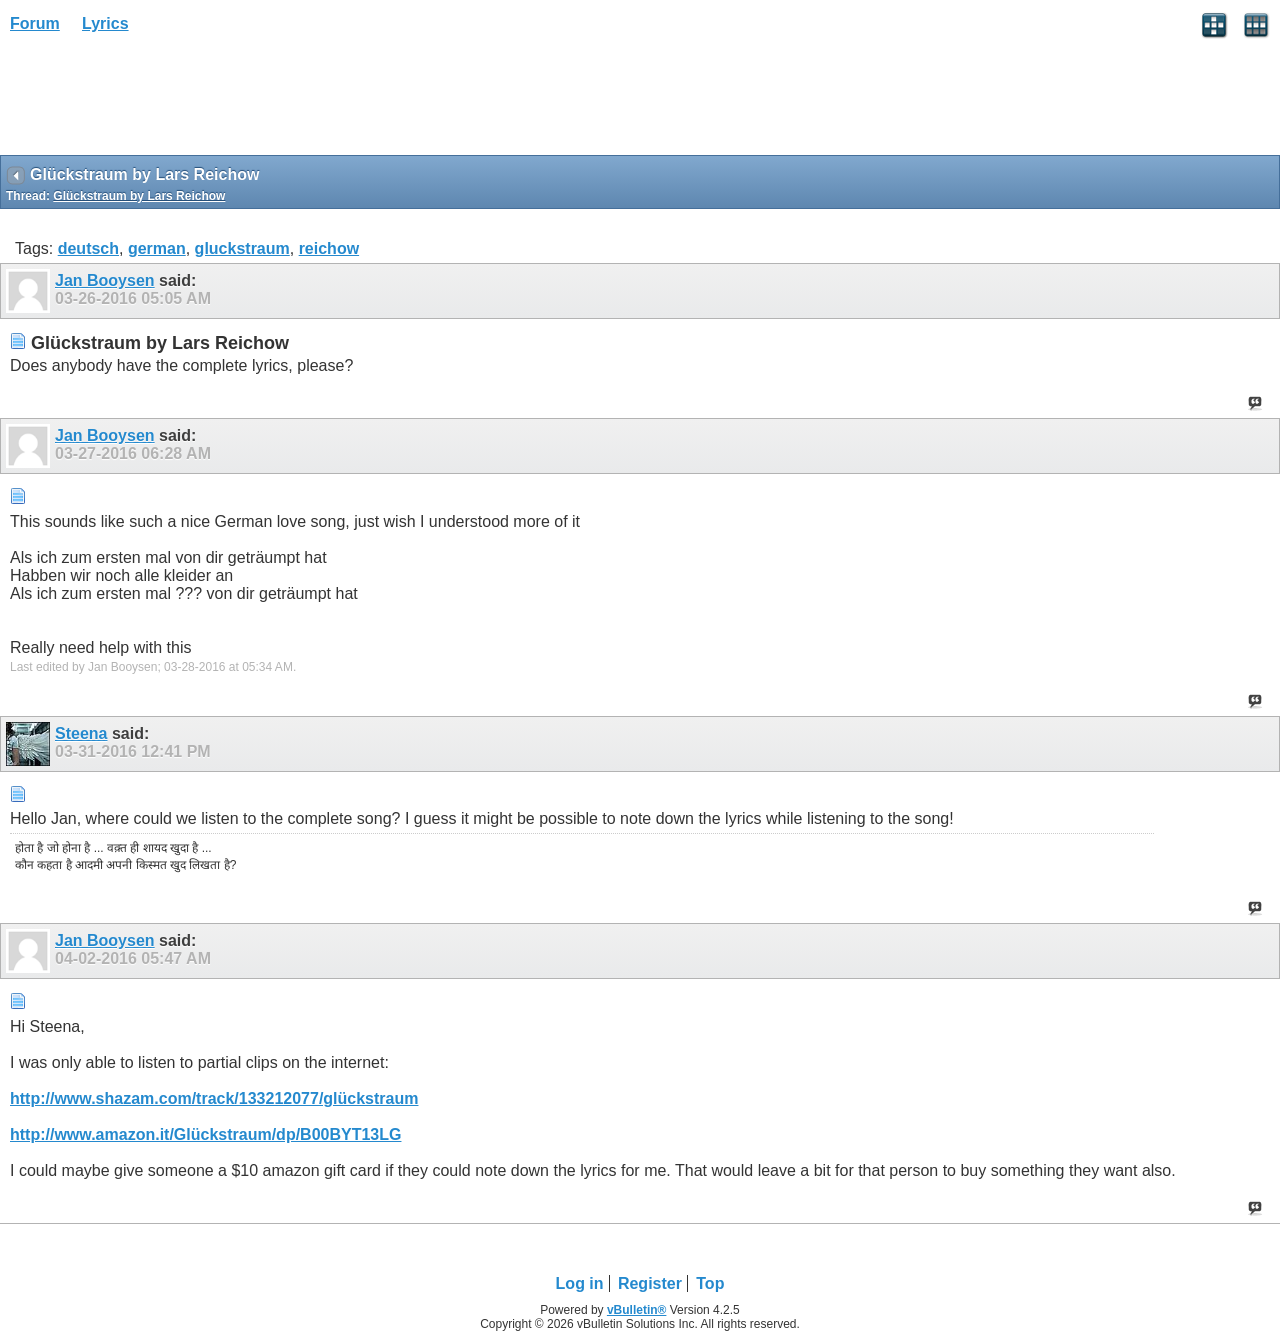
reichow (329, 248)
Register (650, 1283)
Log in (580, 1283)
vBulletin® (637, 1310)
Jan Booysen (105, 280)
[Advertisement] (160, 101)
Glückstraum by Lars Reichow (139, 196)
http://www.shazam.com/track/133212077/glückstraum (214, 1098)
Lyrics (105, 23)
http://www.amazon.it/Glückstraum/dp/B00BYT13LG (205, 1134)
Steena (81, 733)
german (157, 248)
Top (710, 1283)
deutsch (88, 248)
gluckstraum (242, 248)
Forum (35, 23)
